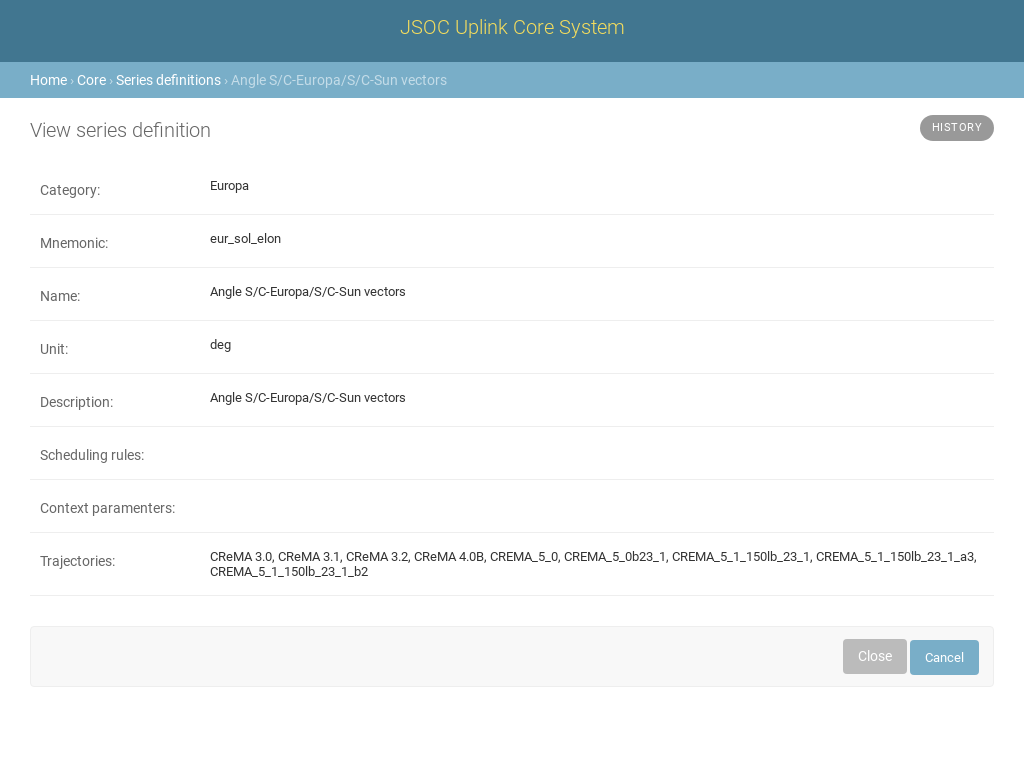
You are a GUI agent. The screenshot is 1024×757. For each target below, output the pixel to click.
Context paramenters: (107, 508)
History (957, 127)
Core (91, 80)
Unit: (54, 349)
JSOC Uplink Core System (512, 27)
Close (875, 656)
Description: (76, 402)
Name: (60, 296)
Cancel (944, 657)
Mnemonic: (74, 243)
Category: (70, 190)
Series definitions (168, 80)
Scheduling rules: (92, 455)
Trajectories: (77, 561)
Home (48, 80)
